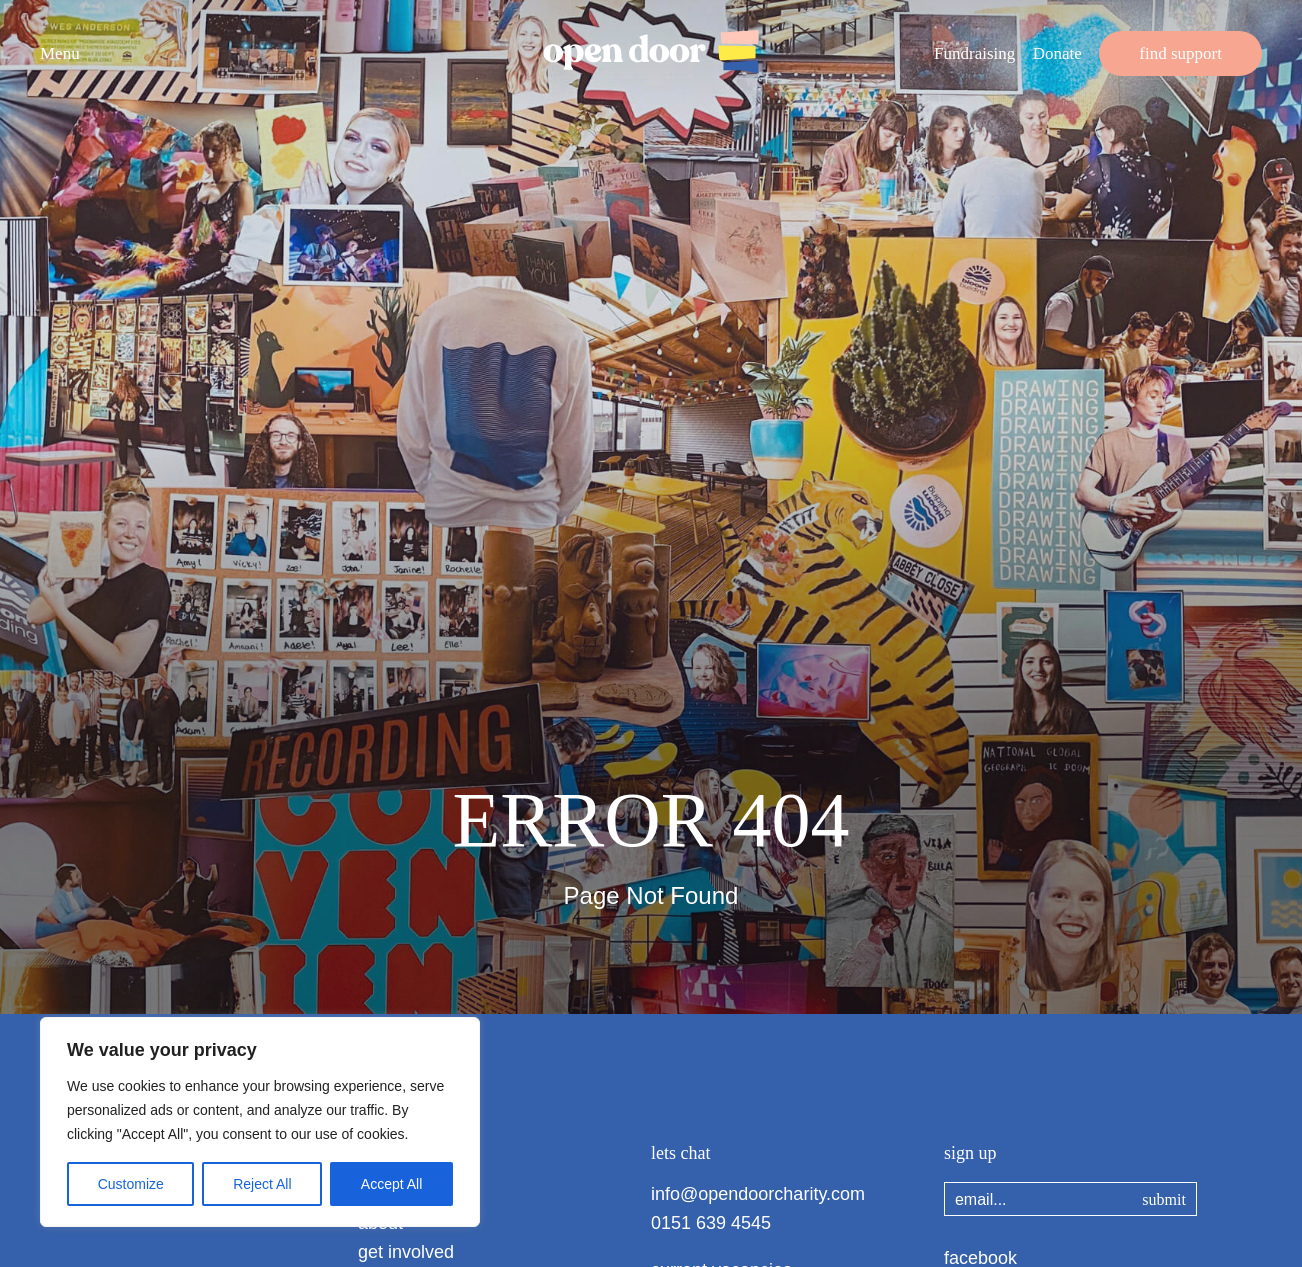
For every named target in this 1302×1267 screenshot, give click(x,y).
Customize (131, 1184)
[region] (260, 1122)
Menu (60, 53)
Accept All (391, 1184)
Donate (1057, 53)
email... (981, 1199)
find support (1180, 53)
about (380, 1223)
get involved (406, 1252)
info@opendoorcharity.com (758, 1194)
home (380, 1194)
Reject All (262, 1184)
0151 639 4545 (711, 1223)
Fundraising (974, 53)
